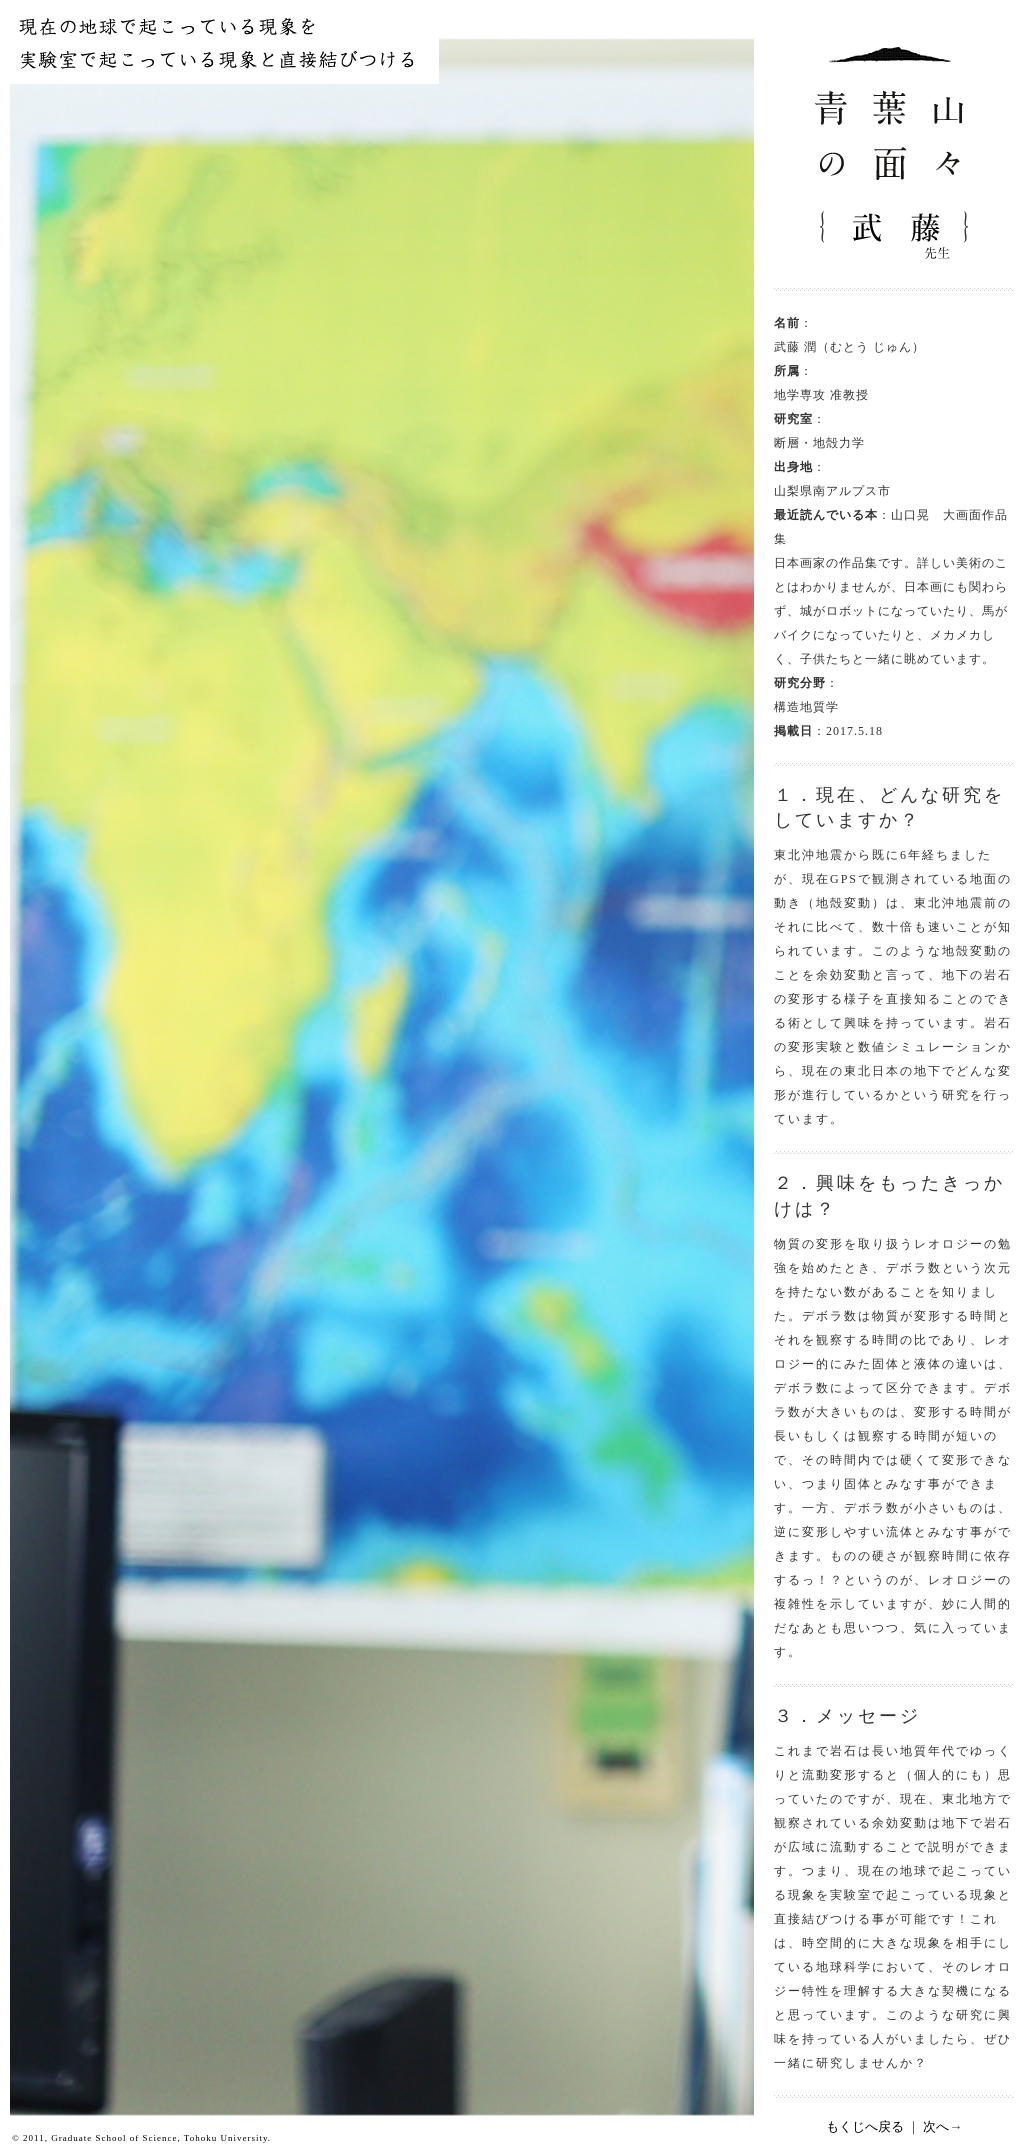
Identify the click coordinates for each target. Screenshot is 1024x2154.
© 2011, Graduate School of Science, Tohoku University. (141, 2138)
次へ (936, 2126)
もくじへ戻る (865, 2126)
